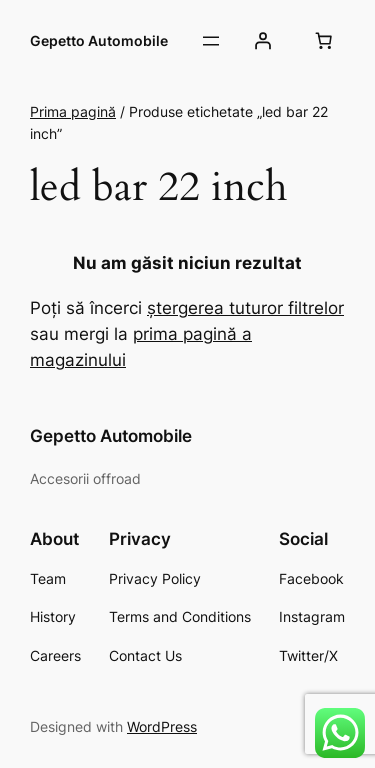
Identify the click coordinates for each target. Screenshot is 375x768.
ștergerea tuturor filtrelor (245, 308)
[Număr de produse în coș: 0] (324, 41)
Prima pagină (73, 111)
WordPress (162, 726)
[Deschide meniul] (211, 41)
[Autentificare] (263, 41)
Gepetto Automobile (99, 40)
